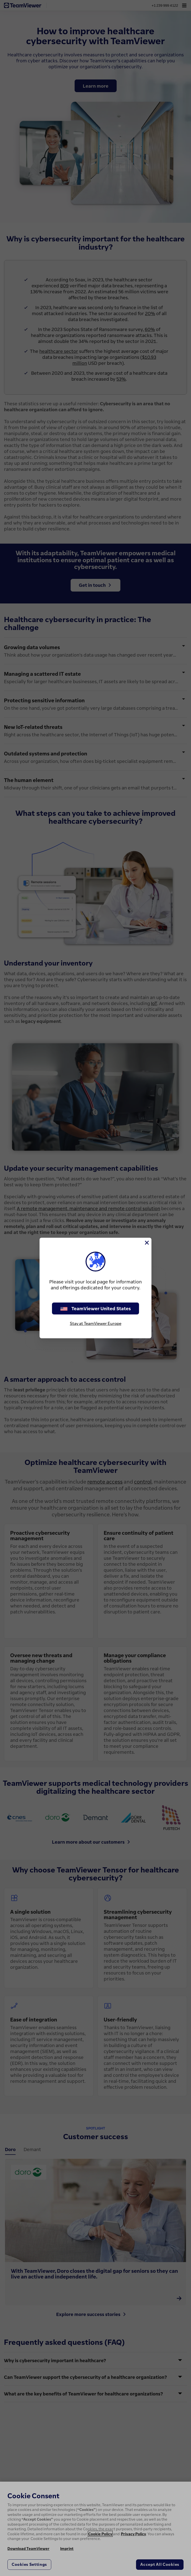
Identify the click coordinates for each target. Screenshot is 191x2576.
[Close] (146, 1243)
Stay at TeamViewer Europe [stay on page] (95, 1323)
